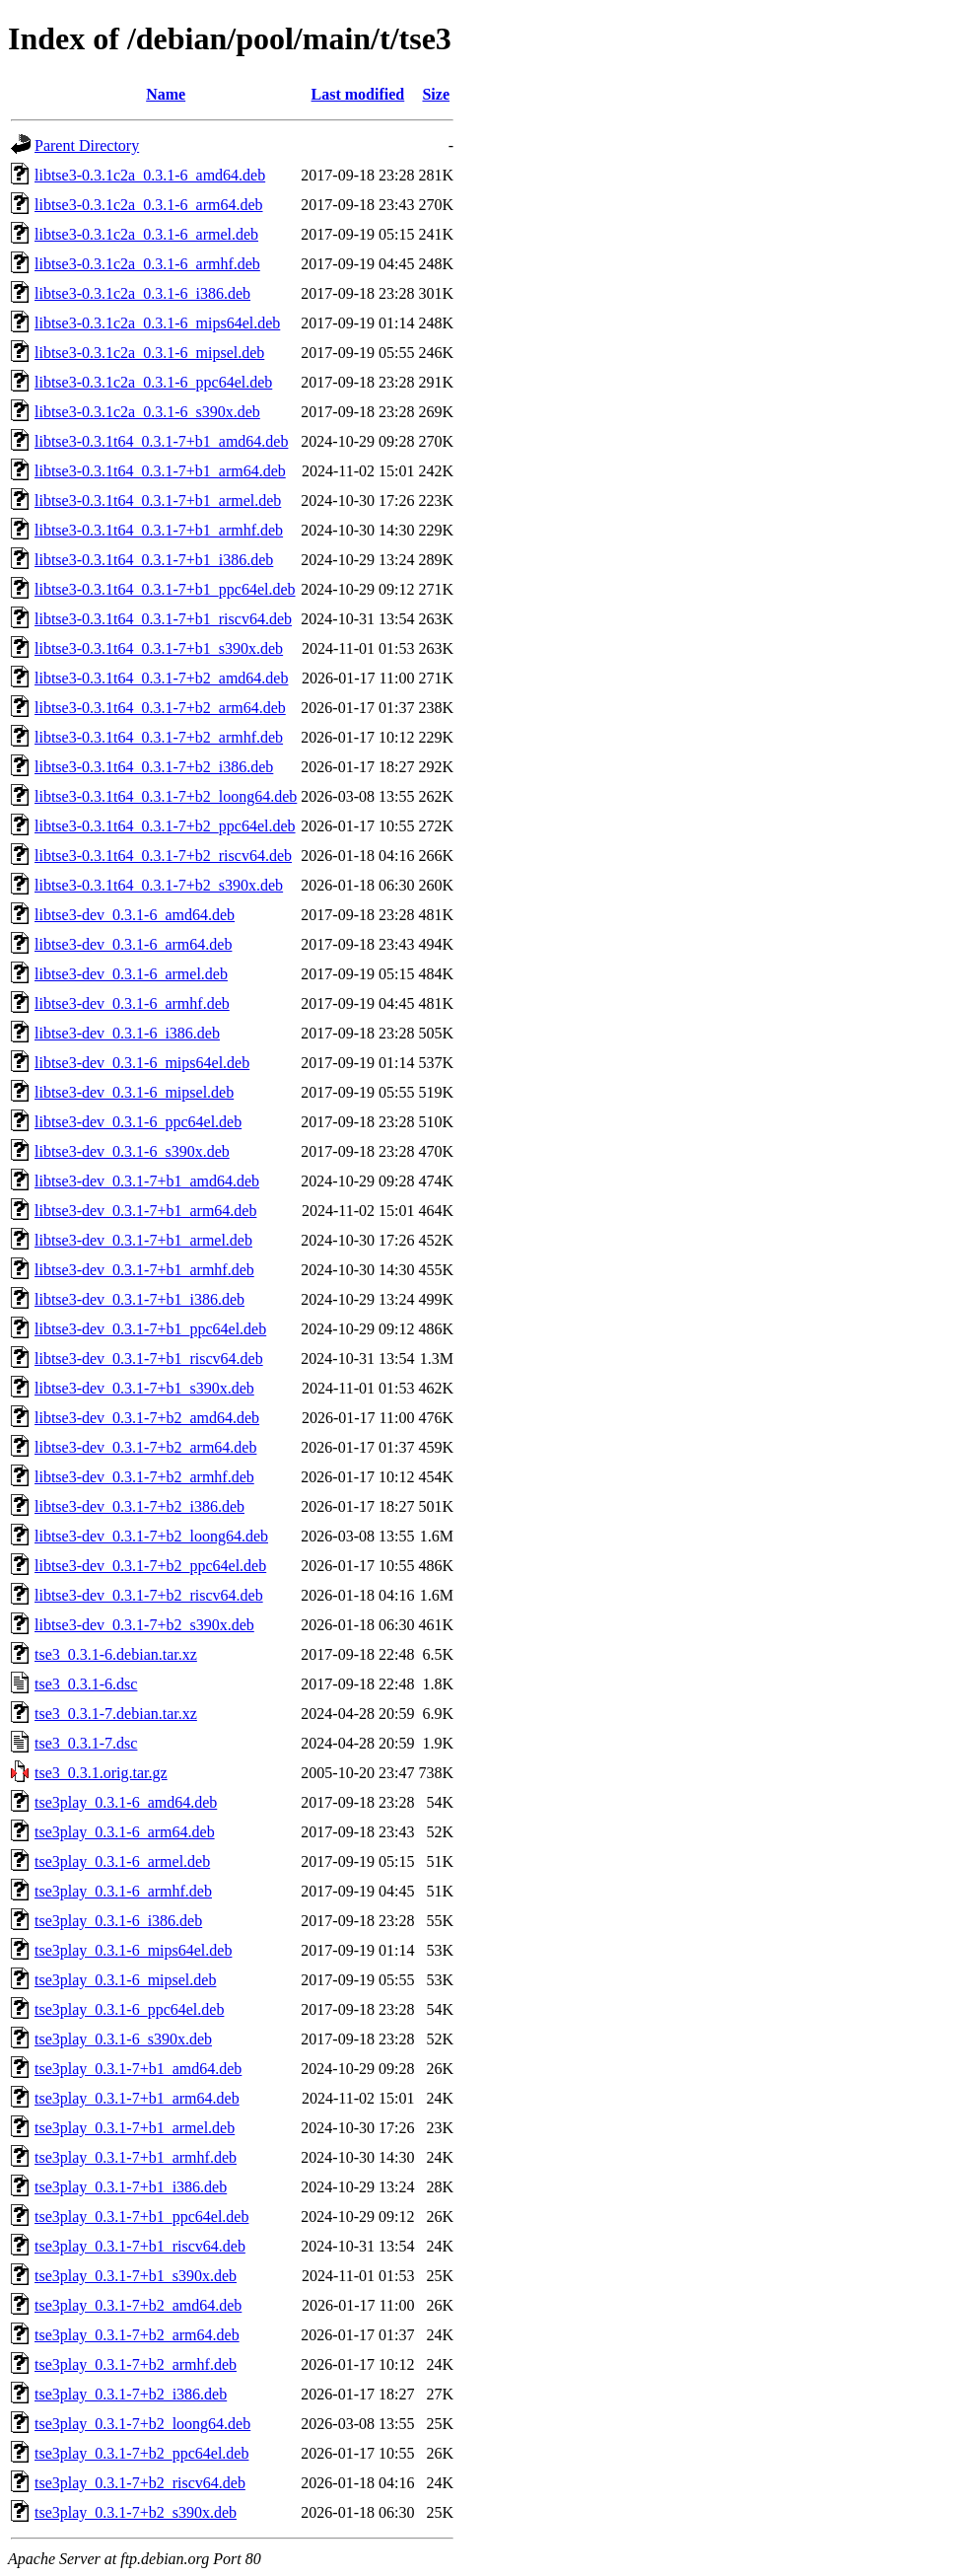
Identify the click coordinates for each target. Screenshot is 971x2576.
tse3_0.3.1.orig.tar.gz (101, 1772)
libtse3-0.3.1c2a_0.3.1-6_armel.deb (146, 234)
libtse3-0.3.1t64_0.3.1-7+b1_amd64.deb (161, 441)
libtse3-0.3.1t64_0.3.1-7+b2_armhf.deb (159, 737)
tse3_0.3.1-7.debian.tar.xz (116, 1713)
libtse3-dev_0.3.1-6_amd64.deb (135, 914)
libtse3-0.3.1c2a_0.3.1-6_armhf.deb (147, 263)
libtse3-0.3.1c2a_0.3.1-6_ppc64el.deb (153, 382)
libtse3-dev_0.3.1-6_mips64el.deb (142, 1062)
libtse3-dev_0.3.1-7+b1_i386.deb (139, 1299)
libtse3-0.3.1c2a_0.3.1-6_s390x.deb (147, 411)
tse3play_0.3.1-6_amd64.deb (126, 1802)
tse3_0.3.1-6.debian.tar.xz (116, 1654)
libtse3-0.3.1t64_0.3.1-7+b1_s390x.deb (159, 648)
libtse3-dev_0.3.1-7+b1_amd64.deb (147, 1181)
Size (436, 94)
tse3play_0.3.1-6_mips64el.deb (133, 1950)
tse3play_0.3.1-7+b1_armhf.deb (136, 2157)
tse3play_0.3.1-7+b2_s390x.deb (136, 2512)
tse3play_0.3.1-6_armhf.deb (123, 1891)
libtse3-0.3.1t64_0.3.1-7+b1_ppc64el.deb (165, 589)
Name (165, 94)
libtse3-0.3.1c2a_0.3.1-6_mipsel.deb (149, 352)
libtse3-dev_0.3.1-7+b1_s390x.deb (144, 1388)
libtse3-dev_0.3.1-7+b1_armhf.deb (144, 1269)
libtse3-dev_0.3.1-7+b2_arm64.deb (145, 1447)
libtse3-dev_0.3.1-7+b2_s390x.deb (144, 1624)
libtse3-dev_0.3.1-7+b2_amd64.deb (147, 1417)
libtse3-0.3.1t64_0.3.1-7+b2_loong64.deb (166, 796)
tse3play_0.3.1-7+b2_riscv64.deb (140, 2482)
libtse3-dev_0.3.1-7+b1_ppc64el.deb (150, 1329)
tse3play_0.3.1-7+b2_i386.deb (131, 2394)
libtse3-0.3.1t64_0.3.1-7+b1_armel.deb (158, 500)
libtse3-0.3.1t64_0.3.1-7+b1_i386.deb (154, 559)
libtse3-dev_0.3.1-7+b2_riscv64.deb (149, 1595)
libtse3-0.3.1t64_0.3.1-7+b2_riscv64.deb (163, 855)
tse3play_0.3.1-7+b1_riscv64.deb (140, 2246)
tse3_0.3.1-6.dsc (86, 1684)
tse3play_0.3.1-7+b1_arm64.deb (137, 2098)
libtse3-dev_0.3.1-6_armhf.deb (132, 1003)
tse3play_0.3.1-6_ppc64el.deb (129, 2009)
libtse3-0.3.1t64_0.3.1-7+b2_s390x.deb (159, 885)
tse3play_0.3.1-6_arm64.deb (125, 1832)
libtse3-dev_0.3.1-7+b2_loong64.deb (151, 1536)
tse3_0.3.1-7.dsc (86, 1743)
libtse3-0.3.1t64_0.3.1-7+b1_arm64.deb (160, 471)
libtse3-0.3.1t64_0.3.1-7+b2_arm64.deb (160, 707)
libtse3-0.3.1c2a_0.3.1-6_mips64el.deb (157, 323)
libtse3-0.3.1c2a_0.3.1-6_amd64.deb (150, 175)
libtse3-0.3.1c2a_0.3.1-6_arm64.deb (149, 204)
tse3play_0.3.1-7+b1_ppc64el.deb (141, 2216)
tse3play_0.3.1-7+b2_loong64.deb (142, 2423)
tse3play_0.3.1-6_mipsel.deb (125, 1979)
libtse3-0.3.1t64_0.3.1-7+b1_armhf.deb (159, 530)
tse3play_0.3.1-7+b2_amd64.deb (138, 2305)
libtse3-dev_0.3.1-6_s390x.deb (132, 1151)
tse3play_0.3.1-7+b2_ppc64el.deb (141, 2453)
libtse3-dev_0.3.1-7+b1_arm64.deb (145, 1210)
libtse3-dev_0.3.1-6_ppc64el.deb (138, 1121)
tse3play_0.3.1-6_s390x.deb (123, 2039)
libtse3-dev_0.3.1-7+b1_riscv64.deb (149, 1358)
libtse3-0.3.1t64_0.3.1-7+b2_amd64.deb (161, 678)
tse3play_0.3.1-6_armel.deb (122, 1861)
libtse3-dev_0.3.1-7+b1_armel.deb (143, 1240)
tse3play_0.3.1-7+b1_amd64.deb (138, 2068)
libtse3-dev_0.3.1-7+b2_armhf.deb (144, 1476)
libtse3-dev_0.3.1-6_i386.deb (127, 1033)
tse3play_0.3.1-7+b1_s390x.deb (136, 2275)
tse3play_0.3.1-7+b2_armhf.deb (136, 2364)
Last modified (358, 94)
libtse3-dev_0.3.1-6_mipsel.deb (134, 1092)
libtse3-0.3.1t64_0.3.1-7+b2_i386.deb (154, 766)
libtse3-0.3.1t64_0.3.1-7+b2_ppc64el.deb (165, 826)
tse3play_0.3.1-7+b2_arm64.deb (137, 2334)
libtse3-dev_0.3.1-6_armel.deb (131, 974)
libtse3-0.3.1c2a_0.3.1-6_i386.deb (142, 293)
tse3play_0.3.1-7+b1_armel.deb (135, 2127)
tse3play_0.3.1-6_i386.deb (118, 1920)
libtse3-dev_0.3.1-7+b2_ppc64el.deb (150, 1565)
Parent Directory (87, 145)
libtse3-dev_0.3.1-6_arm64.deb (133, 944)
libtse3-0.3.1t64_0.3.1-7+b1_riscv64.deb (163, 618)
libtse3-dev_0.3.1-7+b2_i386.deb (139, 1506)
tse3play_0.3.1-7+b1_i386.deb (131, 2187)
